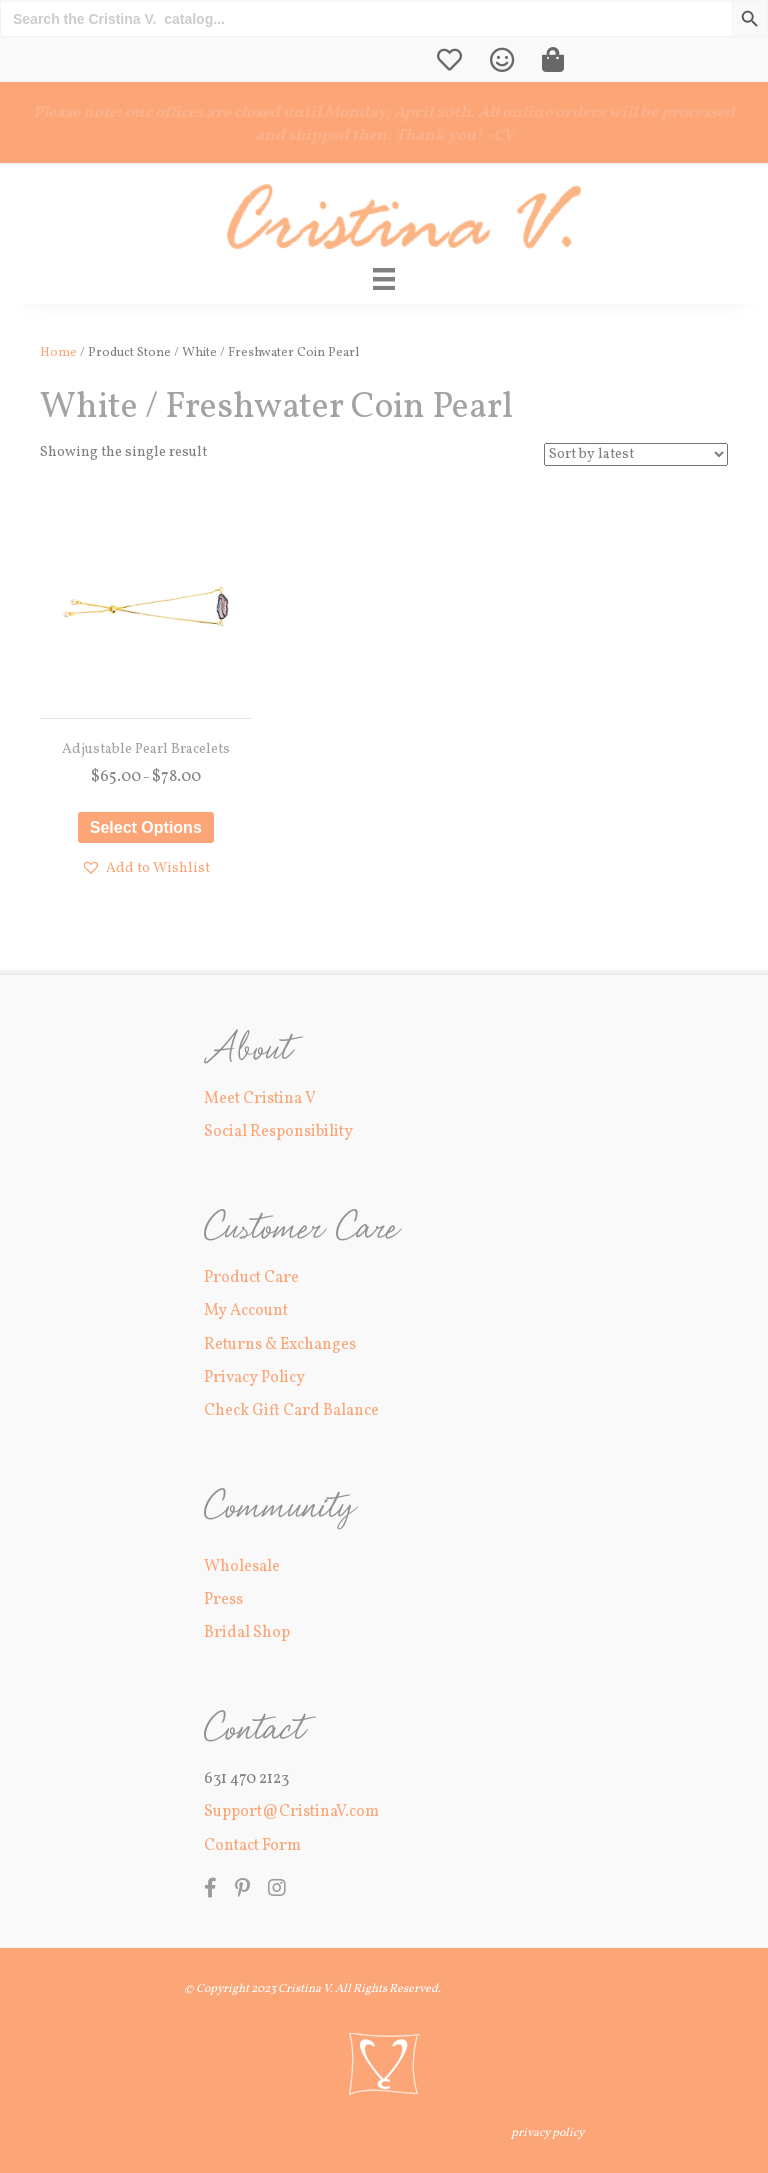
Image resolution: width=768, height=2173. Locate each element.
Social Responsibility (278, 1132)
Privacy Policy (254, 1378)
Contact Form (252, 1846)
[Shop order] (636, 454)
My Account (246, 1311)
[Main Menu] (384, 279)
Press (223, 1600)
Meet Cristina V (260, 1099)
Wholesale (242, 1567)
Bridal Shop (247, 1633)
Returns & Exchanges (280, 1345)
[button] (145, 868)
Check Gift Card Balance (291, 1411)
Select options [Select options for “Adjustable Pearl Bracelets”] (146, 827)
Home (58, 353)
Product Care (251, 1278)
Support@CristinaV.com (291, 1812)
